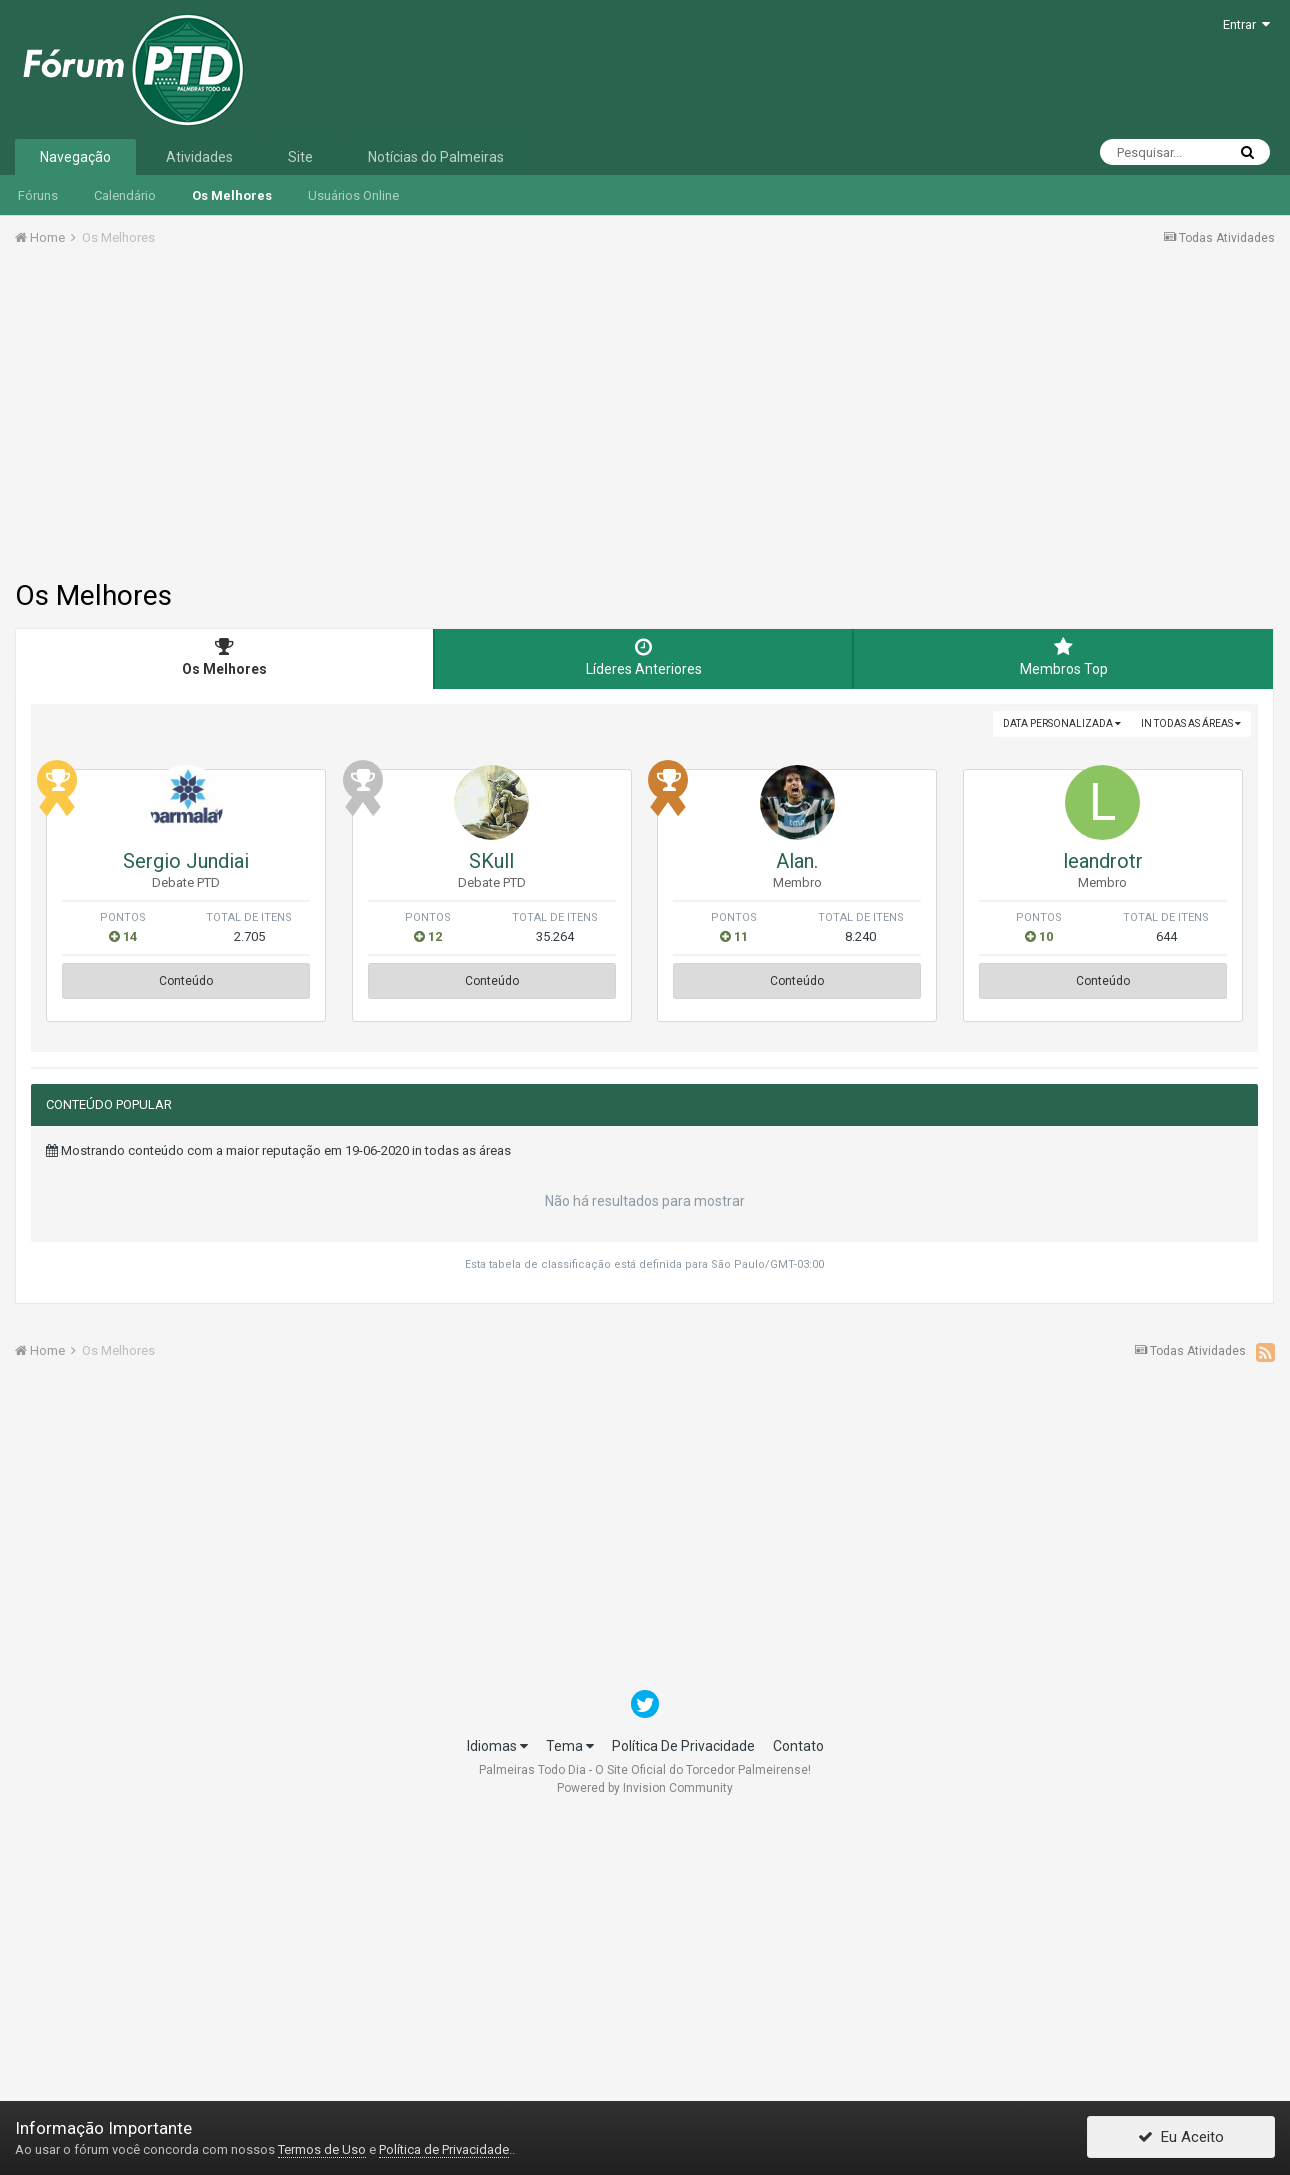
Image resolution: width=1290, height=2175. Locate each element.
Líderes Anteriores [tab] (643, 657)
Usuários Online (353, 195)
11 (734, 936)
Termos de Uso (322, 2149)
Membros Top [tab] (1063, 657)
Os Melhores (232, 195)
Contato (798, 1746)
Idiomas (497, 1746)
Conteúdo (186, 981)
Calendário (125, 195)
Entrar (1246, 24)
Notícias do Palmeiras (436, 157)
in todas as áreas (1191, 723)
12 (428, 936)
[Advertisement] (645, 426)
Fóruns (38, 195)
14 (123, 936)
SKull (491, 861)
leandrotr (1103, 861)
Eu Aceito (1181, 2138)
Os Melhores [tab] (224, 657)
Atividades (199, 157)
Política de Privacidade (444, 2149)
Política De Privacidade (683, 1746)
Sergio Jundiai (186, 861)
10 (1039, 936)
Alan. (797, 861)
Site (300, 157)
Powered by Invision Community (645, 1788)
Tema (570, 1746)
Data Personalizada (1062, 723)
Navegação (75, 157)
